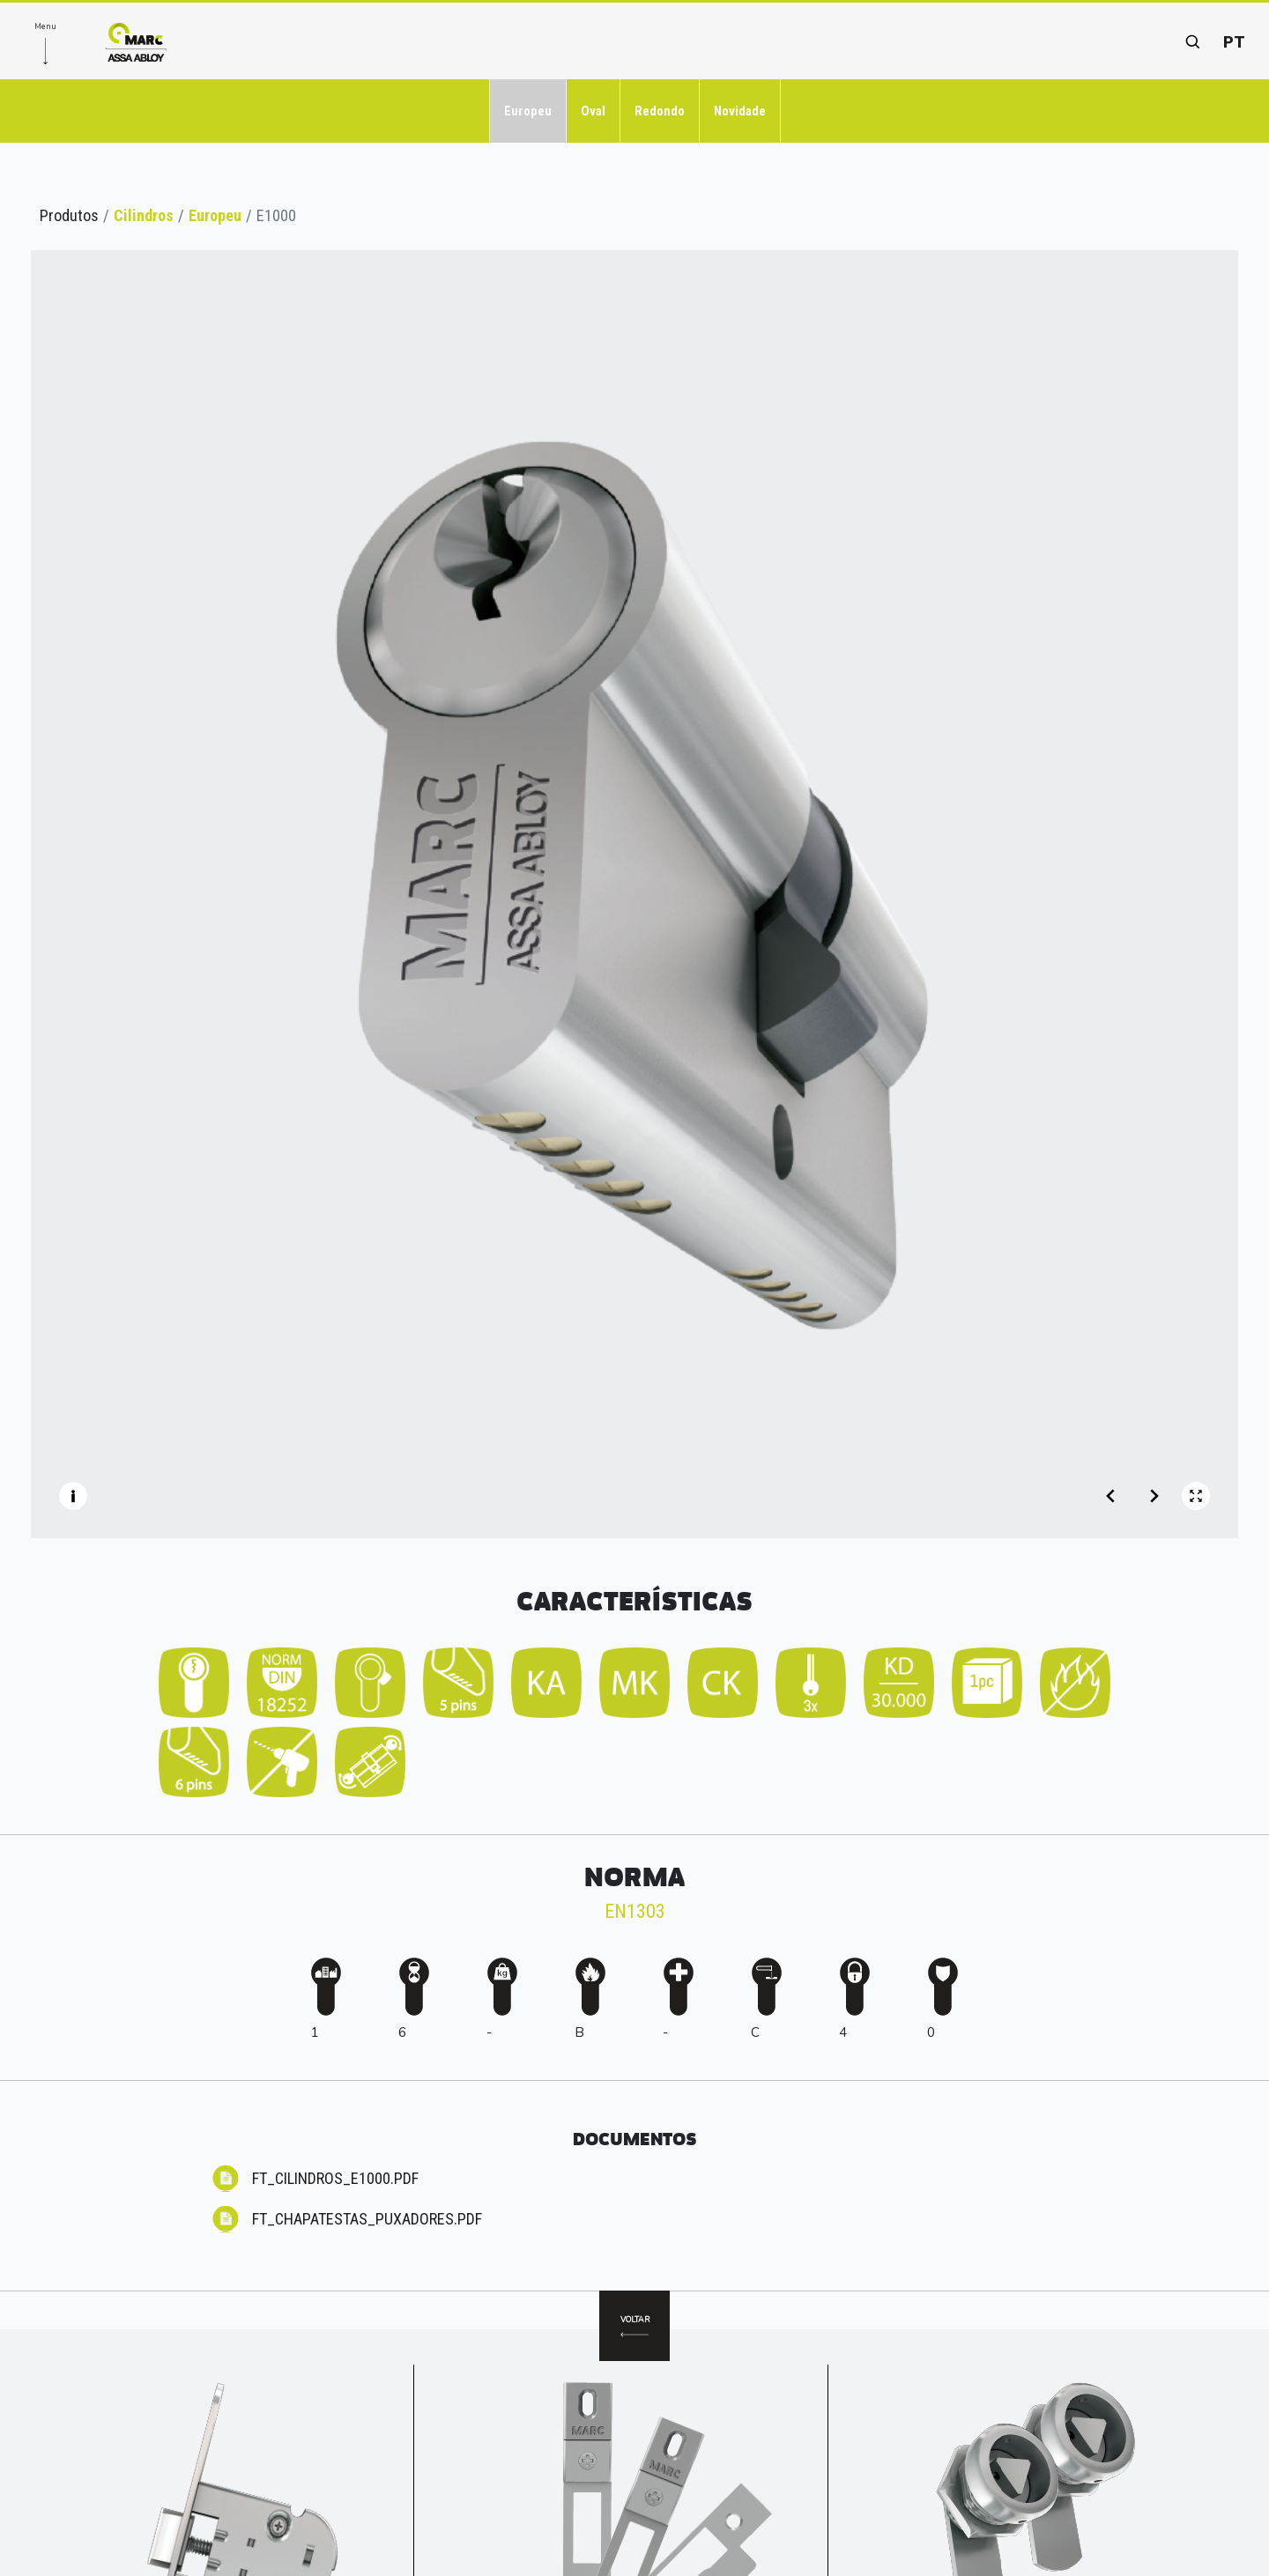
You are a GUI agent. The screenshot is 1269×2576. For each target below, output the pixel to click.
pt (1234, 42)
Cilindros (144, 215)
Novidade (740, 111)
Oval (593, 111)
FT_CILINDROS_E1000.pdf (335, 2178)
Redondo (659, 111)
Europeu (528, 111)
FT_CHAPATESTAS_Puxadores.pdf (367, 2219)
